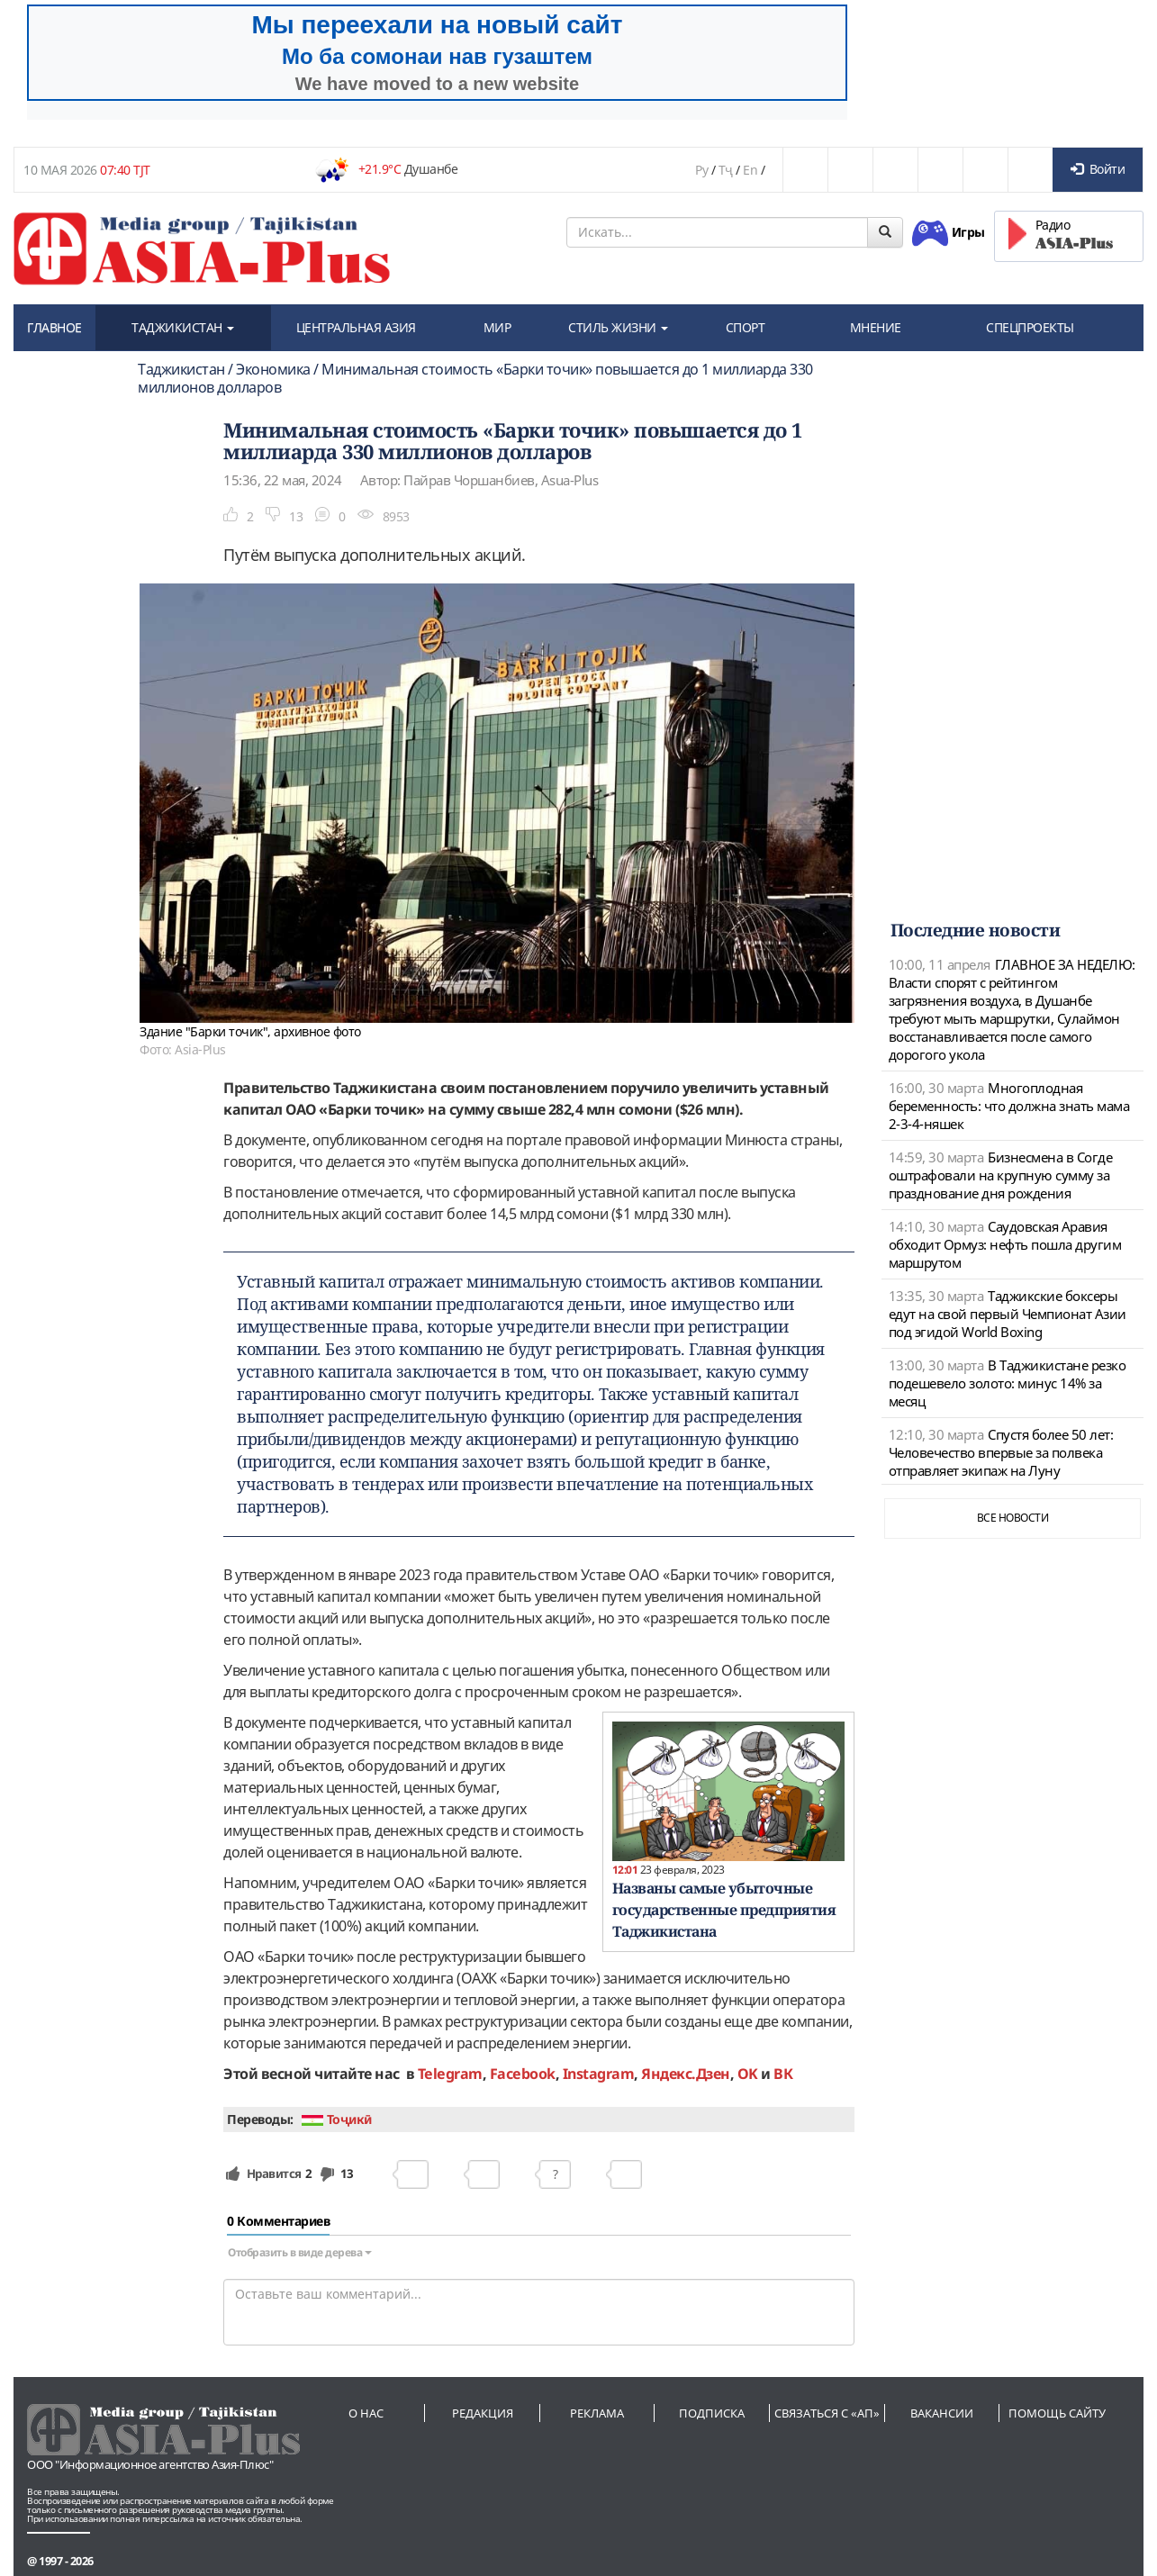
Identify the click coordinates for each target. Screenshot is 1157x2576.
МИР (497, 327)
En (750, 169)
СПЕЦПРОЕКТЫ (1030, 327)
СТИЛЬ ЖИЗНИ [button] (618, 327)
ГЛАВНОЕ (54, 327)
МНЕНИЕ (875, 327)
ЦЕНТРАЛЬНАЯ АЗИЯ (356, 327)
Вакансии (941, 2413)
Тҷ (726, 169)
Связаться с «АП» (827, 2413)
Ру (701, 169)
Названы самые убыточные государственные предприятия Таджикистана (724, 1909)
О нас (366, 2413)
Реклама (597, 2413)
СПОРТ (745, 327)
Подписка (712, 2413)
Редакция (482, 2413)
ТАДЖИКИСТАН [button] (182, 327)
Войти (1098, 168)
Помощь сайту (1057, 2413)
